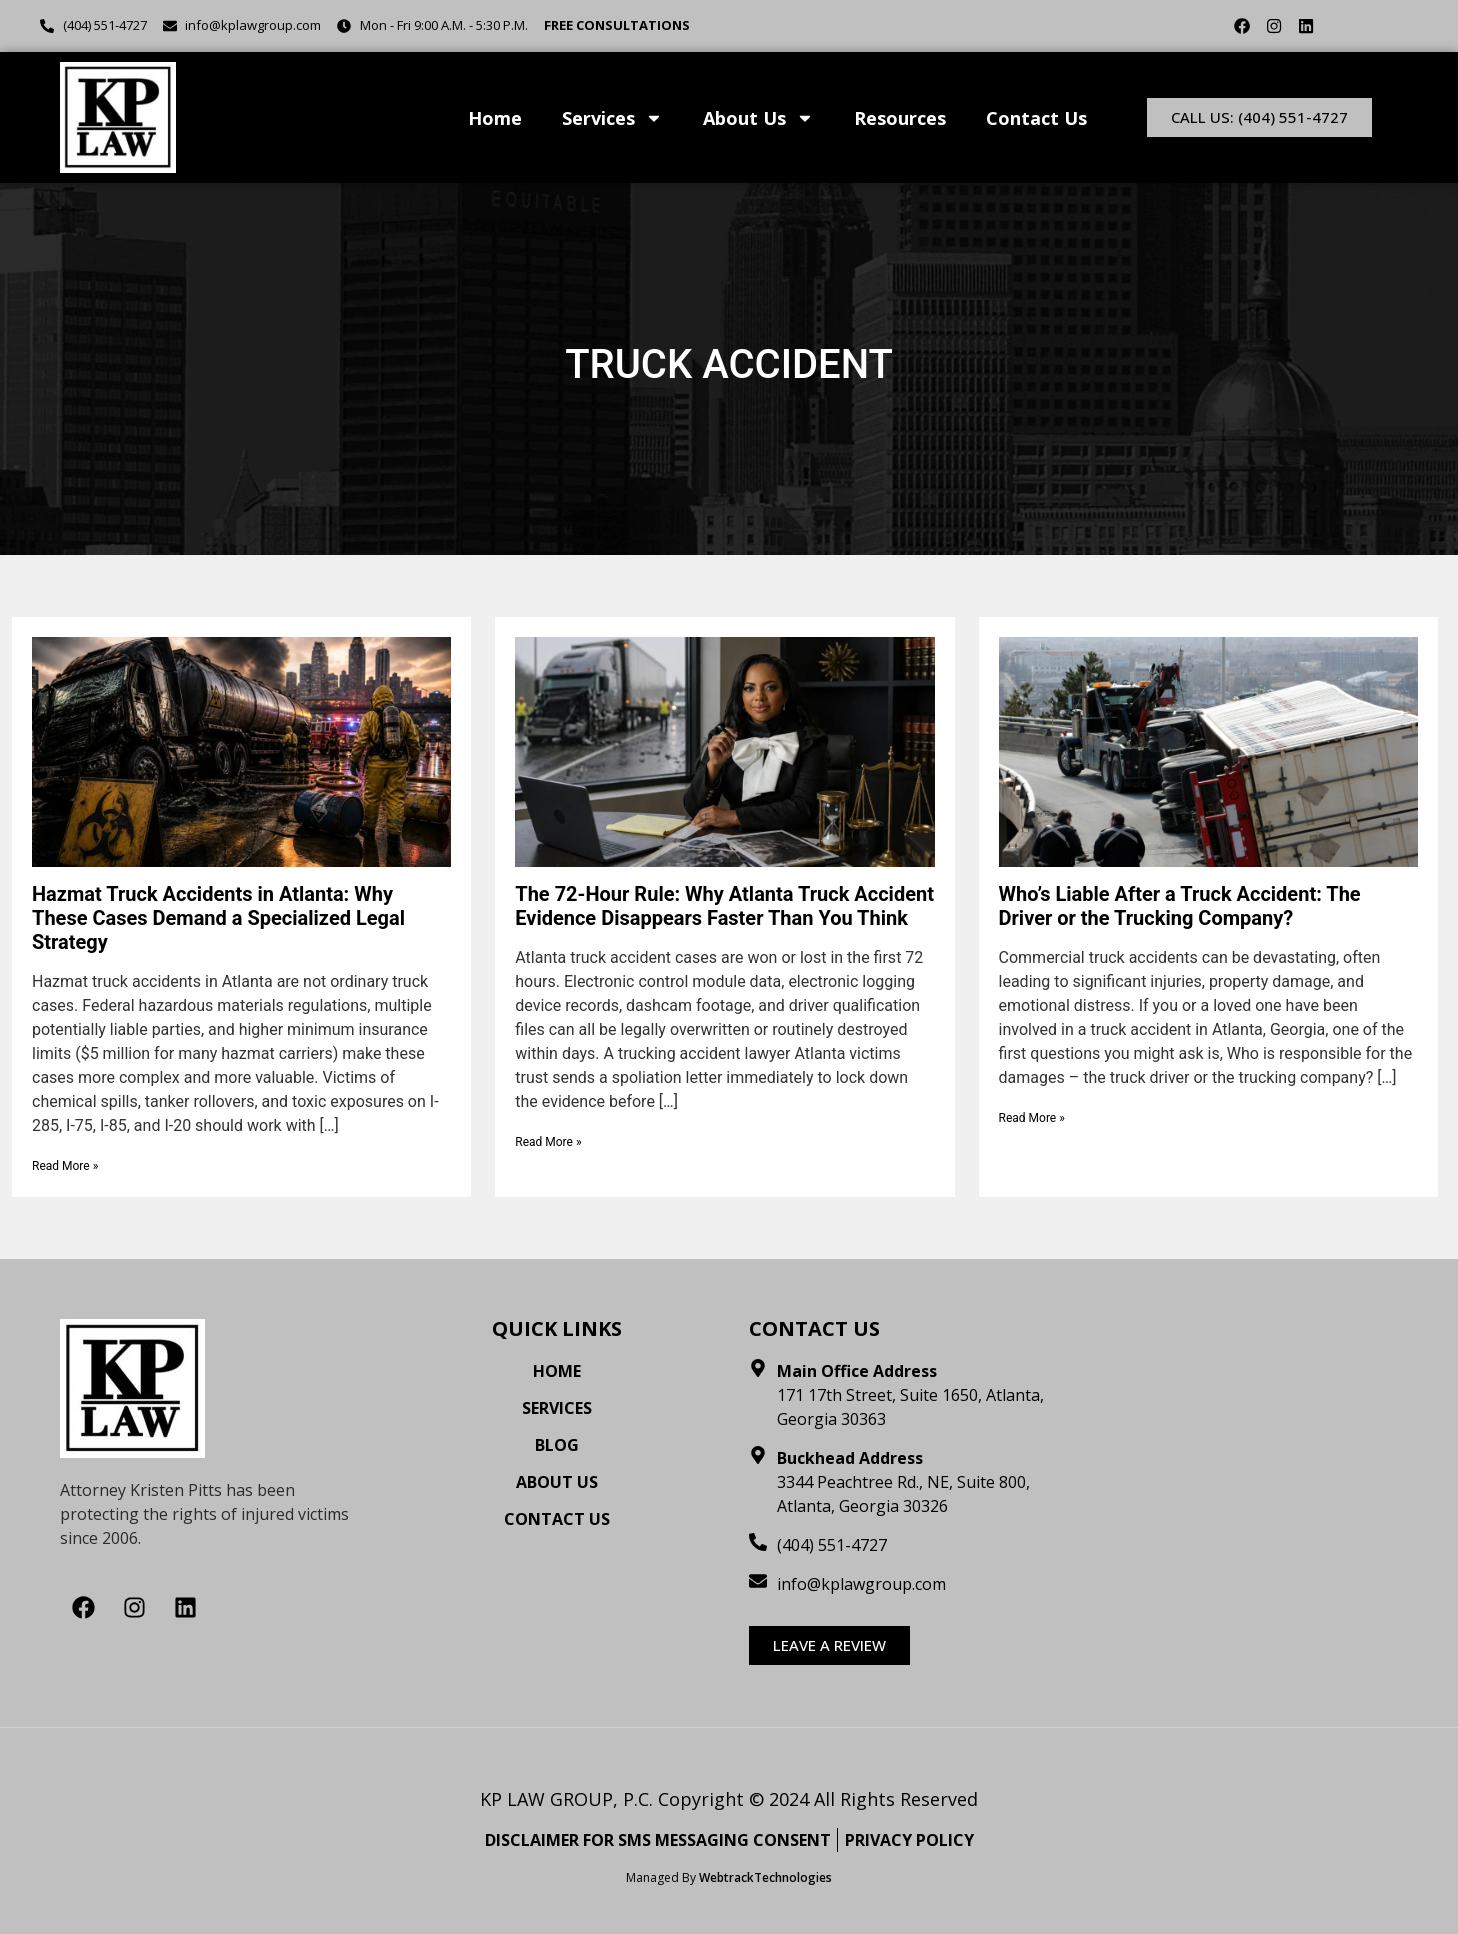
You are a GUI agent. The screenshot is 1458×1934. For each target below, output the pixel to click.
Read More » (65, 1166)
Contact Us (1036, 118)
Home (495, 118)
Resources (900, 118)
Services (612, 118)
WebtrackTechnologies (765, 1877)
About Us (758, 118)
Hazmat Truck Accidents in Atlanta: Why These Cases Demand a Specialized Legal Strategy (218, 918)
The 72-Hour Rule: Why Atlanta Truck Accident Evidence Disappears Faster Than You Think (724, 906)
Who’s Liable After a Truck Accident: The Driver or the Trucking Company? (1180, 906)
